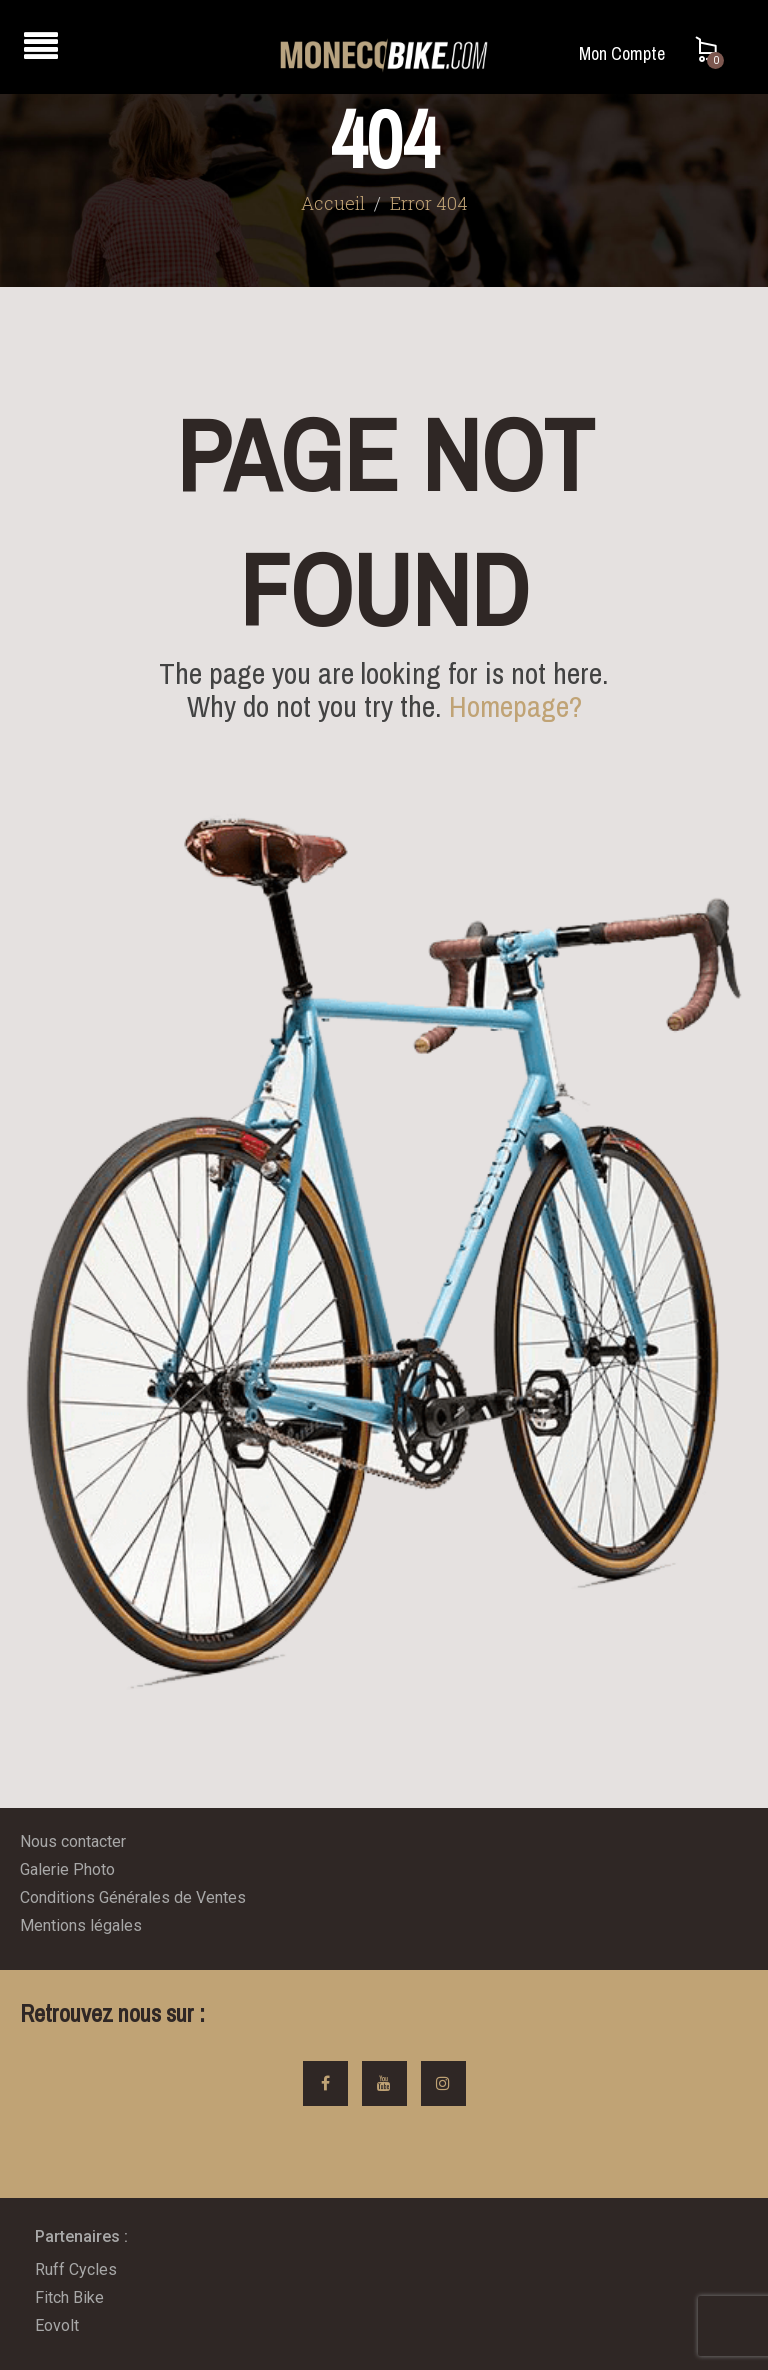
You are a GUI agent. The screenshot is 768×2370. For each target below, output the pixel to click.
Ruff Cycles (76, 2269)
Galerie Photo (67, 1869)
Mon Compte (622, 53)
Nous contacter (73, 1841)
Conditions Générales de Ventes (133, 1897)
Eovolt (57, 2325)
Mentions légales (81, 1925)
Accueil (333, 203)
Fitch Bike (69, 2297)
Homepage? (515, 706)
